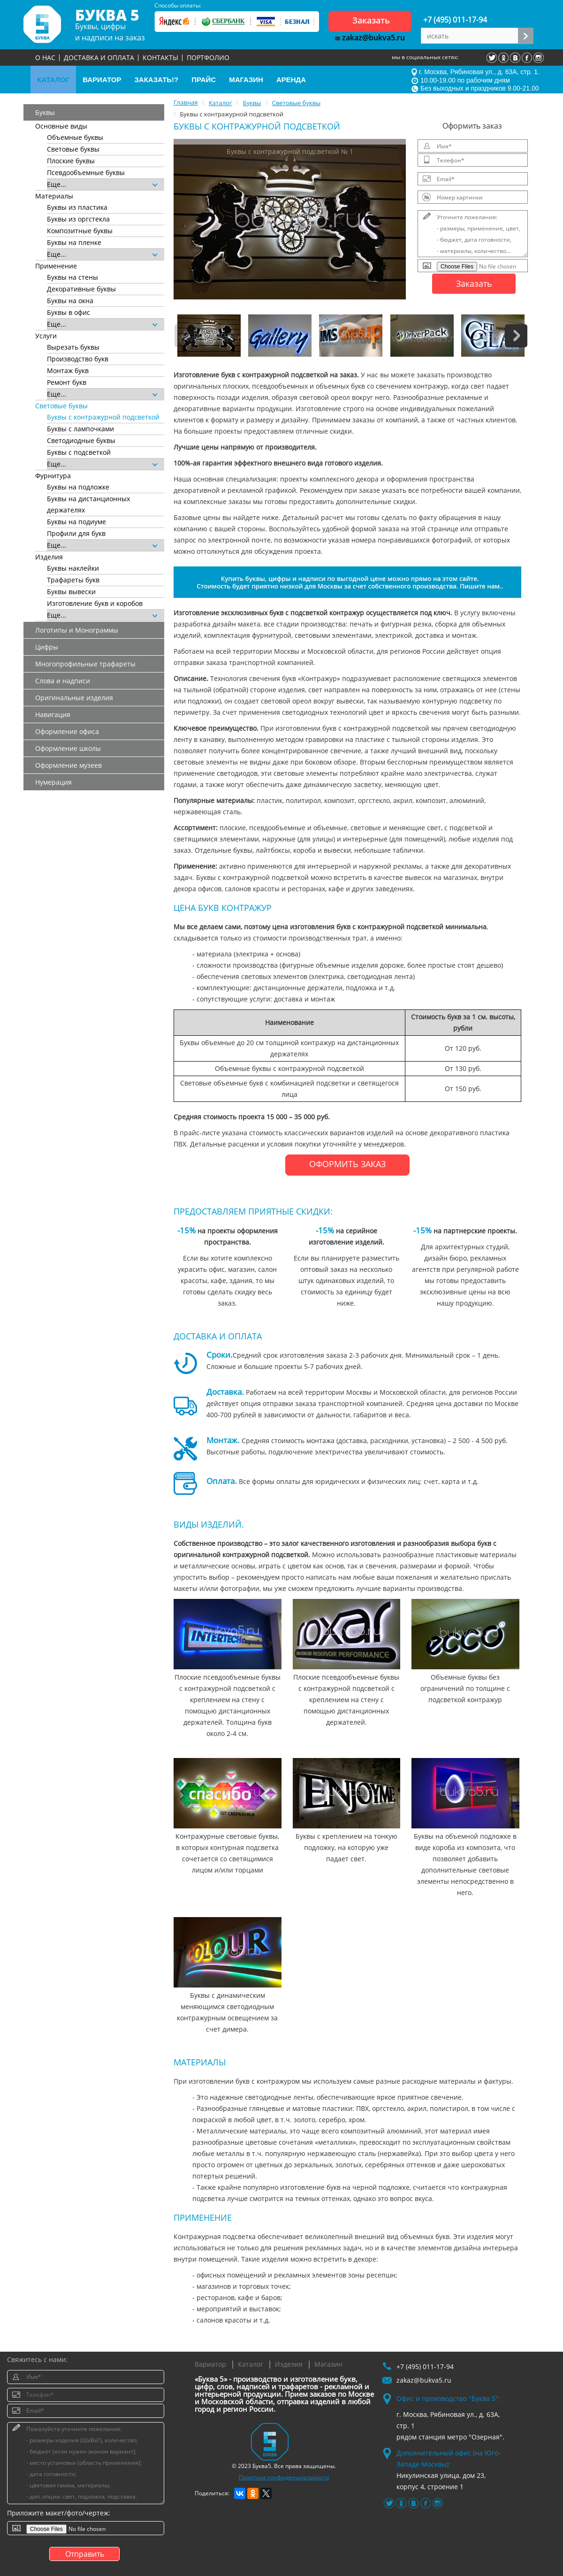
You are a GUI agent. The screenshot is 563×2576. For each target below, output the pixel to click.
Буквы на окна (70, 300)
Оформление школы (68, 748)
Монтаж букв (68, 370)
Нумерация (53, 782)
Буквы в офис (68, 312)
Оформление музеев (68, 765)
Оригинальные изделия (74, 697)
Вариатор (210, 2364)
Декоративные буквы (81, 288)
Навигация (52, 714)
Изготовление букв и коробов (95, 603)
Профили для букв (76, 533)
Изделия (289, 2364)
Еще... (102, 184)
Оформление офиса (67, 731)
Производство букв (77, 358)
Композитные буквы (80, 230)
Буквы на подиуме (76, 521)
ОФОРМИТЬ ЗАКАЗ (347, 1164)
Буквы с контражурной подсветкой (103, 417)
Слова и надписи (62, 680)
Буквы (45, 112)
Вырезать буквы (73, 347)
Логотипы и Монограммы (76, 630)
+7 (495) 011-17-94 (455, 20)
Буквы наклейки (73, 568)
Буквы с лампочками (80, 428)
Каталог (250, 2364)
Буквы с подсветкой (79, 452)
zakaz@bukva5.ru (370, 37)
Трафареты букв (73, 579)
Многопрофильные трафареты (85, 663)
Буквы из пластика (77, 207)
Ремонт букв (66, 382)
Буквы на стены (72, 277)
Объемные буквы (75, 137)
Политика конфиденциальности (284, 2477)
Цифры (46, 646)
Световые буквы (73, 149)
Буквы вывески (71, 591)
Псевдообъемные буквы (86, 172)
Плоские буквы (71, 160)
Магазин (328, 2364)
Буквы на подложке (78, 486)
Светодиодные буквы (81, 440)
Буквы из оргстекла (78, 218)
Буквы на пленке (74, 242)
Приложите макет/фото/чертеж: (58, 2512)
